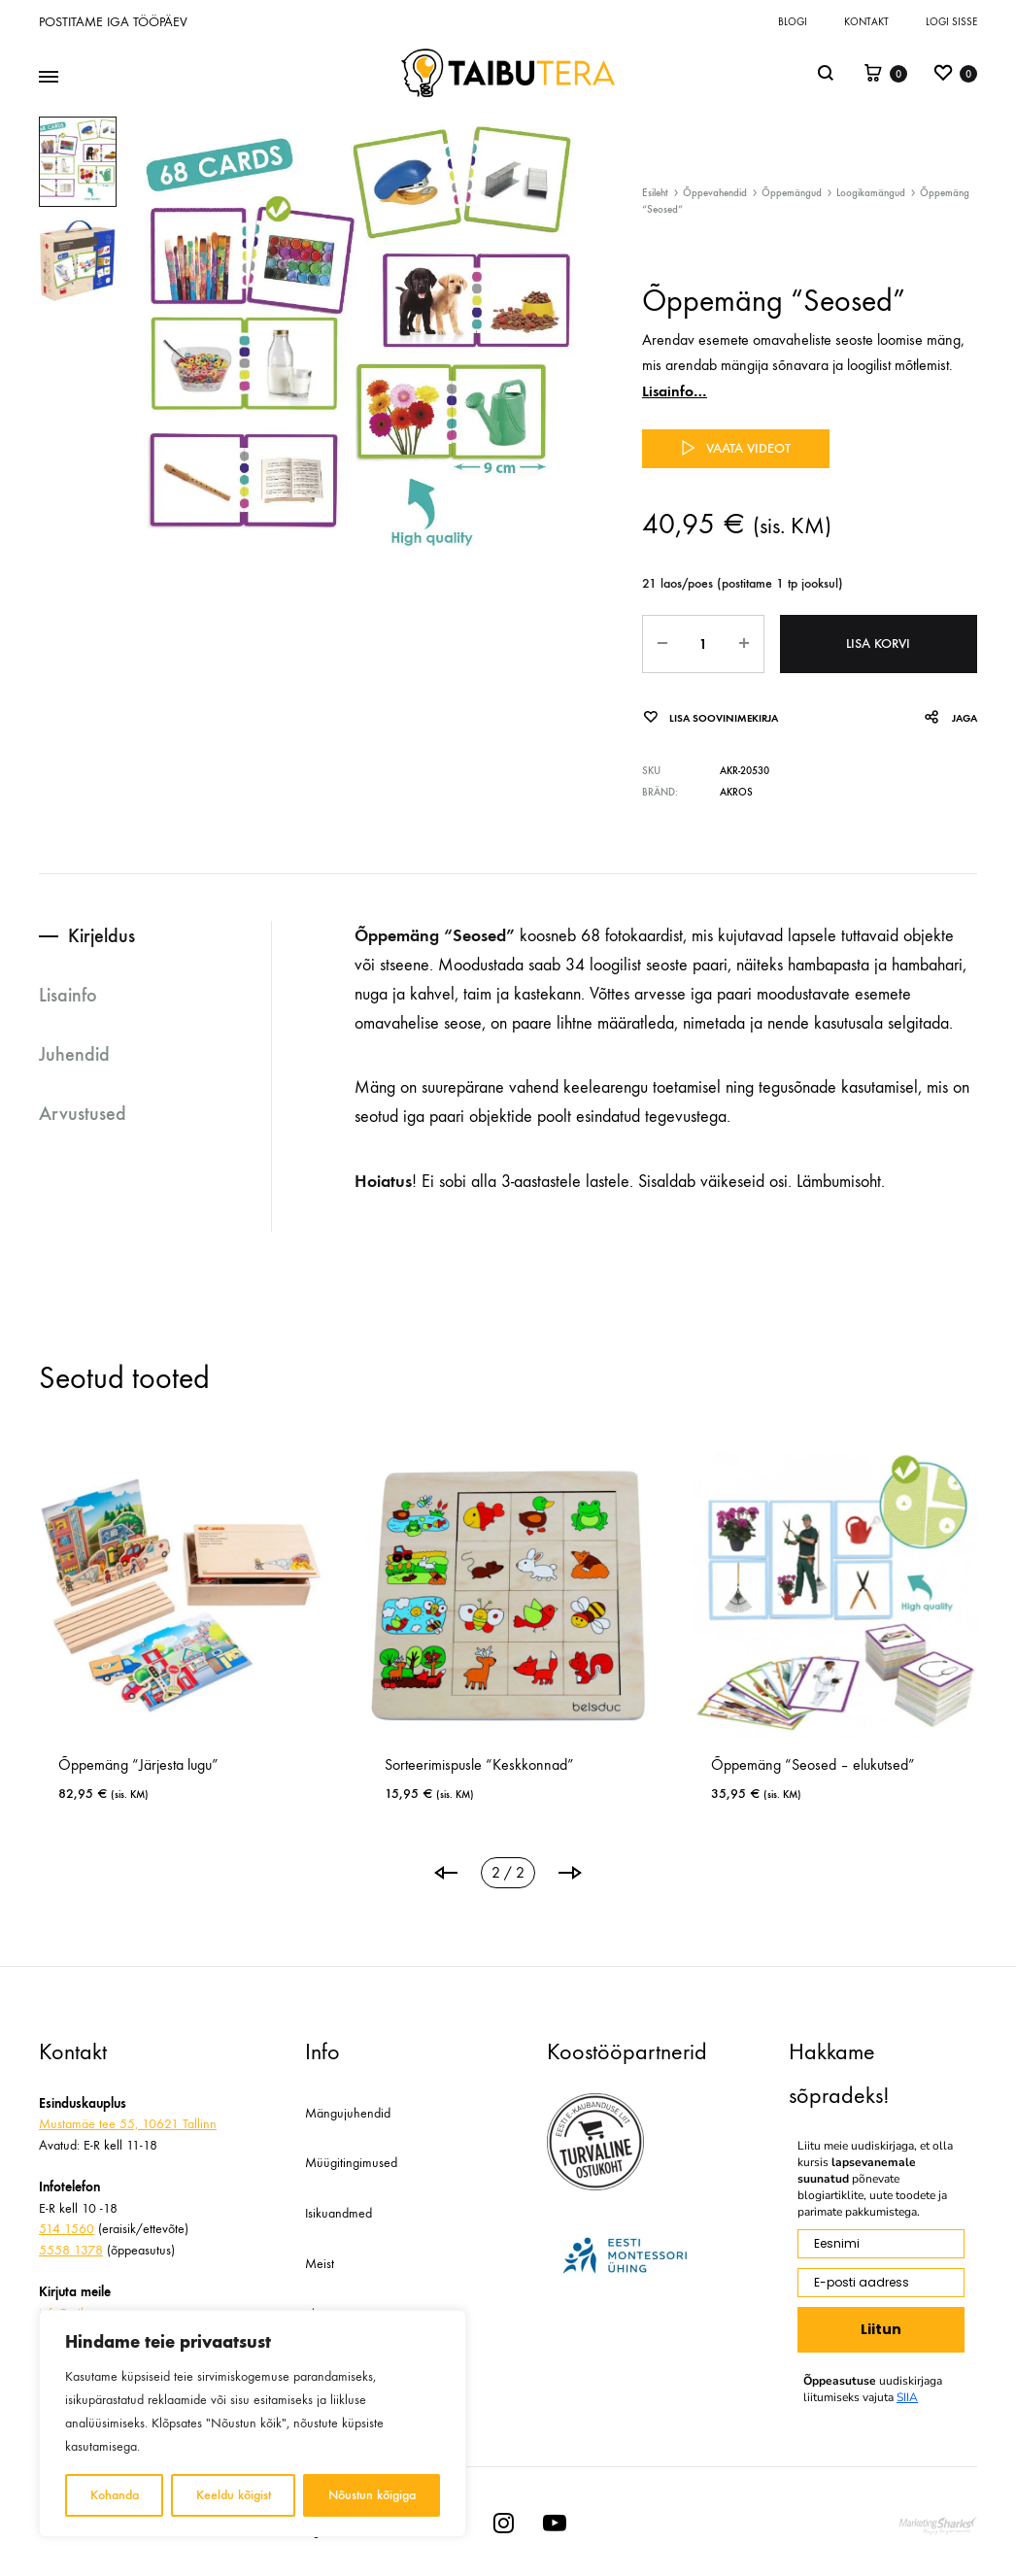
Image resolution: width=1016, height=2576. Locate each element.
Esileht (655, 192)
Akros (736, 792)
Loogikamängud (870, 192)
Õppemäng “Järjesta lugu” (138, 1764)
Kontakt (866, 22)
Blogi (792, 22)
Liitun (881, 2329)
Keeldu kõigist (233, 2495)
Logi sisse (951, 22)
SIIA (907, 2397)
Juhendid (74, 1054)
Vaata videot (736, 448)
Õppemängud (792, 192)
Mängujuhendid (347, 2113)
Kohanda (114, 2495)
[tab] (155, 936)
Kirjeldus (101, 935)
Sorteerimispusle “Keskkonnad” (479, 1764)
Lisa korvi (878, 643)
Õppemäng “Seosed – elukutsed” (813, 1764)
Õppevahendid (715, 192)
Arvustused (82, 1113)
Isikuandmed (338, 2213)
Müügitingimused (351, 2162)
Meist (319, 2263)
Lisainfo (68, 994)
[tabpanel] (835, 1635)
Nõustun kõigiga (372, 2495)
